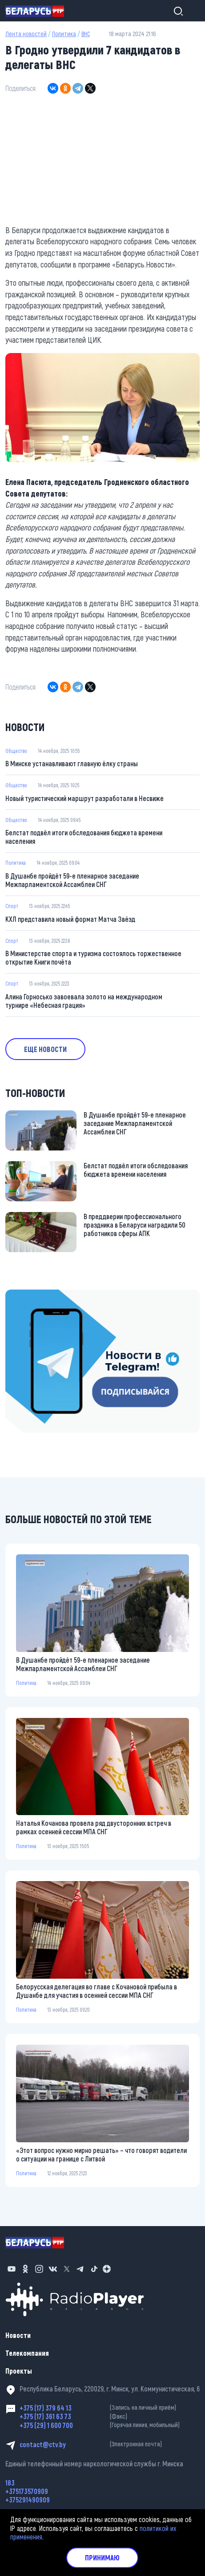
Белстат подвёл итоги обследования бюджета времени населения (83, 836)
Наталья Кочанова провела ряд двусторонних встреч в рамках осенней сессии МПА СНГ (93, 1827)
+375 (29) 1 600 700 (110, 2425)
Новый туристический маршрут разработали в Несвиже (84, 798)
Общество (16, 751)
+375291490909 (27, 2499)
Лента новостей (26, 33)
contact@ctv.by (110, 2444)
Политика (64, 33)
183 (10, 2482)
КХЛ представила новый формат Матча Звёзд (70, 919)
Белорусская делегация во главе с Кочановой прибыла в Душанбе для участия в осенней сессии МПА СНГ (96, 1990)
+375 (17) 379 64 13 (110, 2407)
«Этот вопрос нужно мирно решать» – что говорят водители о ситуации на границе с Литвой (101, 2154)
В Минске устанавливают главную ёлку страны (71, 763)
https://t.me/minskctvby (38, 1295)
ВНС (85, 33)
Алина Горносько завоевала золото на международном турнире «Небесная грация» (83, 1000)
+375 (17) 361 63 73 (110, 2416)
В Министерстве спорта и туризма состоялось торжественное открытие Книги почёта (93, 957)
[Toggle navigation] (192, 11)
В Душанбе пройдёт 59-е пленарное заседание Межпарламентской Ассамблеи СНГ (72, 879)
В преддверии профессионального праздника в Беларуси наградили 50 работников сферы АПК (134, 1224)
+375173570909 (26, 2491)
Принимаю (102, 2557)
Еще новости (45, 1049)
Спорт (11, 906)
